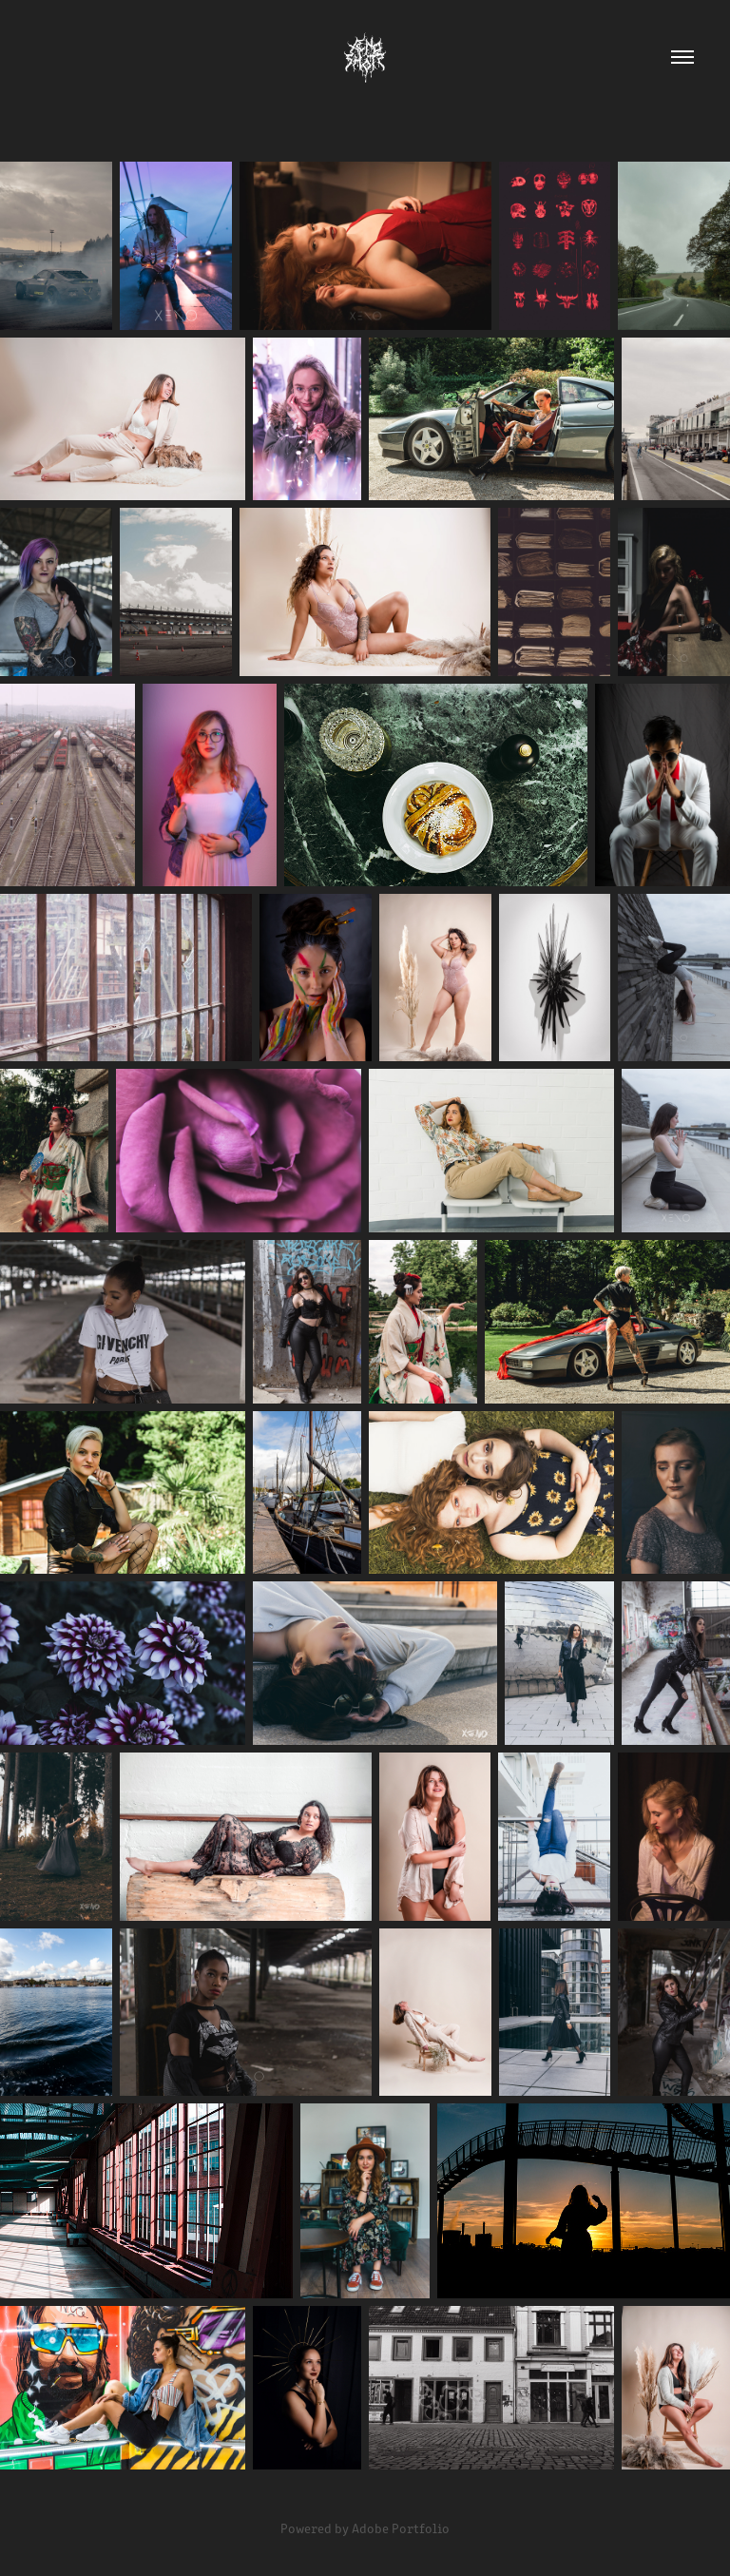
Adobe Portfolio (401, 2528)
